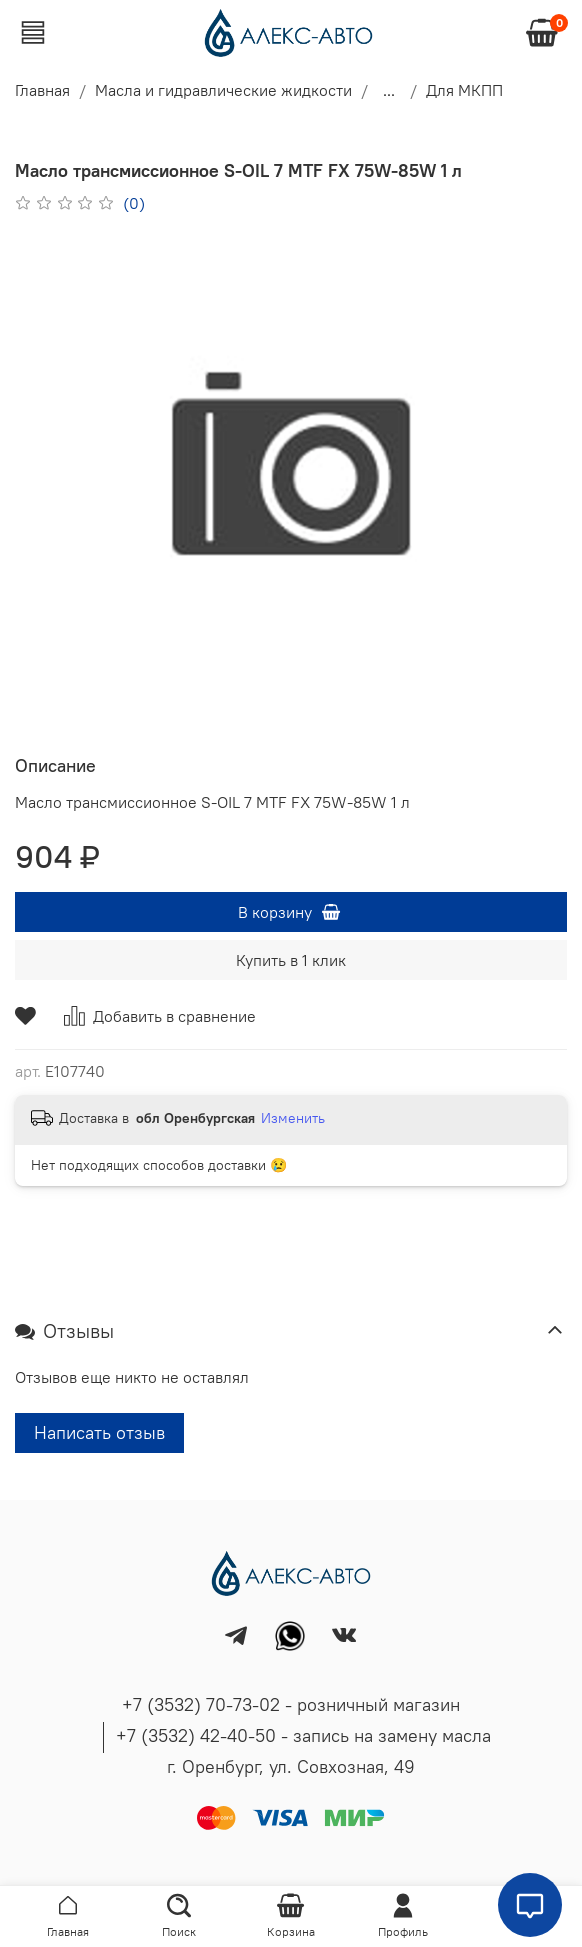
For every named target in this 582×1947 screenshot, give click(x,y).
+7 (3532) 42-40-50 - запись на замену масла (303, 1735)
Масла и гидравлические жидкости (223, 90)
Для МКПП (464, 90)
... (389, 90)
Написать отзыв (99, 1432)
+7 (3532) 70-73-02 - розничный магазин (291, 1704)
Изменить (293, 1118)
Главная (42, 90)
